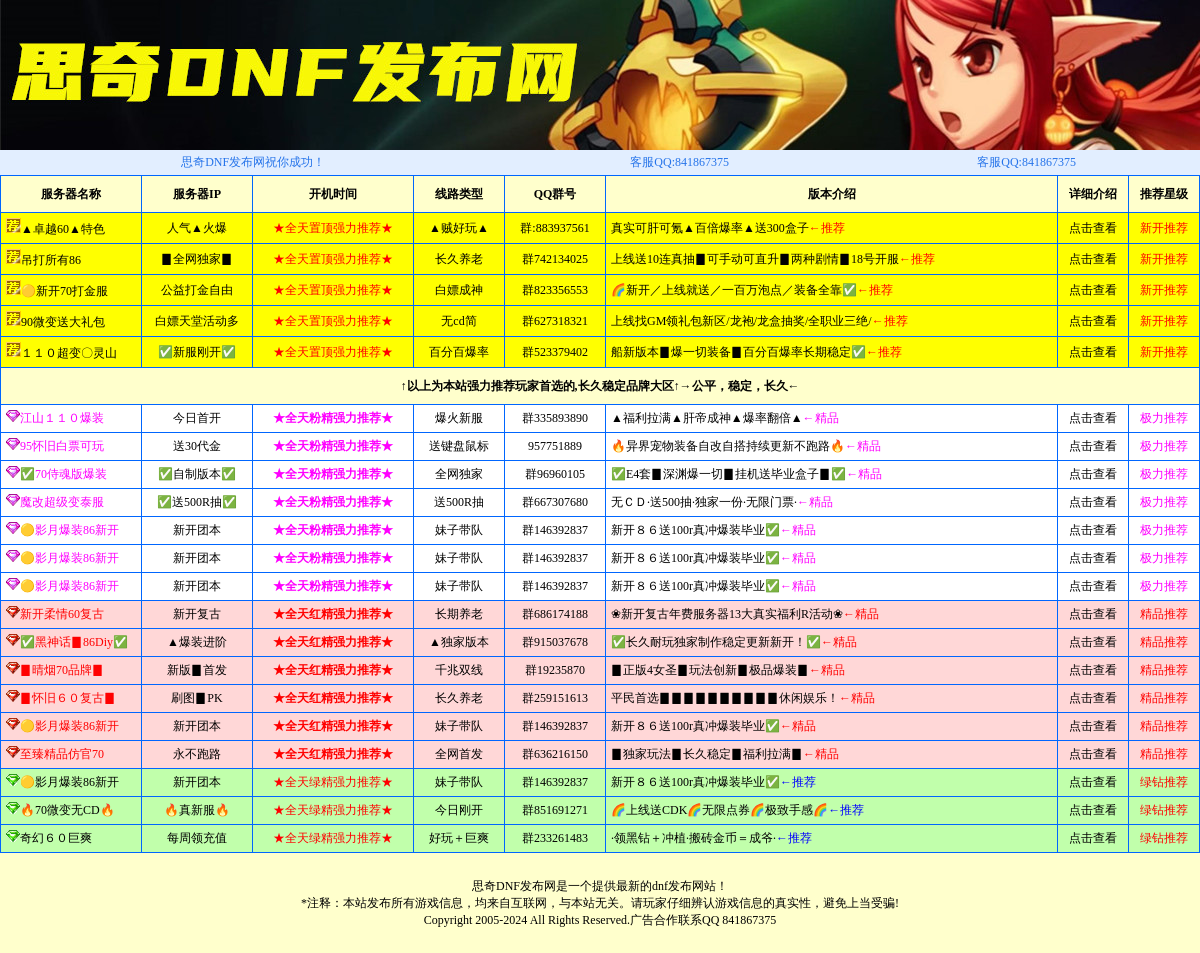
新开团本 (197, 530)
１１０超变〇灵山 (69, 353)
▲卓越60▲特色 (63, 229)
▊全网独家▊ (197, 259)
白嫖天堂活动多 (197, 321)
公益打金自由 (197, 290)
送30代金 (197, 446)
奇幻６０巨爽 (56, 838)
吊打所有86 (51, 260)
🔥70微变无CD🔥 (67, 810)
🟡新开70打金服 (64, 291)
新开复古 (197, 614)
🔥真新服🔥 (197, 810)
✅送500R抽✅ (197, 502)
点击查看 (1093, 228)
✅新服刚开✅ (197, 352)
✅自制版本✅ (197, 474)
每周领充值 (197, 838)
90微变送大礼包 (63, 322)
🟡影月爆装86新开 (69, 782)
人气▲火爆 (197, 228)
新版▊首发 (197, 670)
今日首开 (197, 418)
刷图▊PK (196, 698)
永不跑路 (197, 754)
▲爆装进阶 (197, 642)
